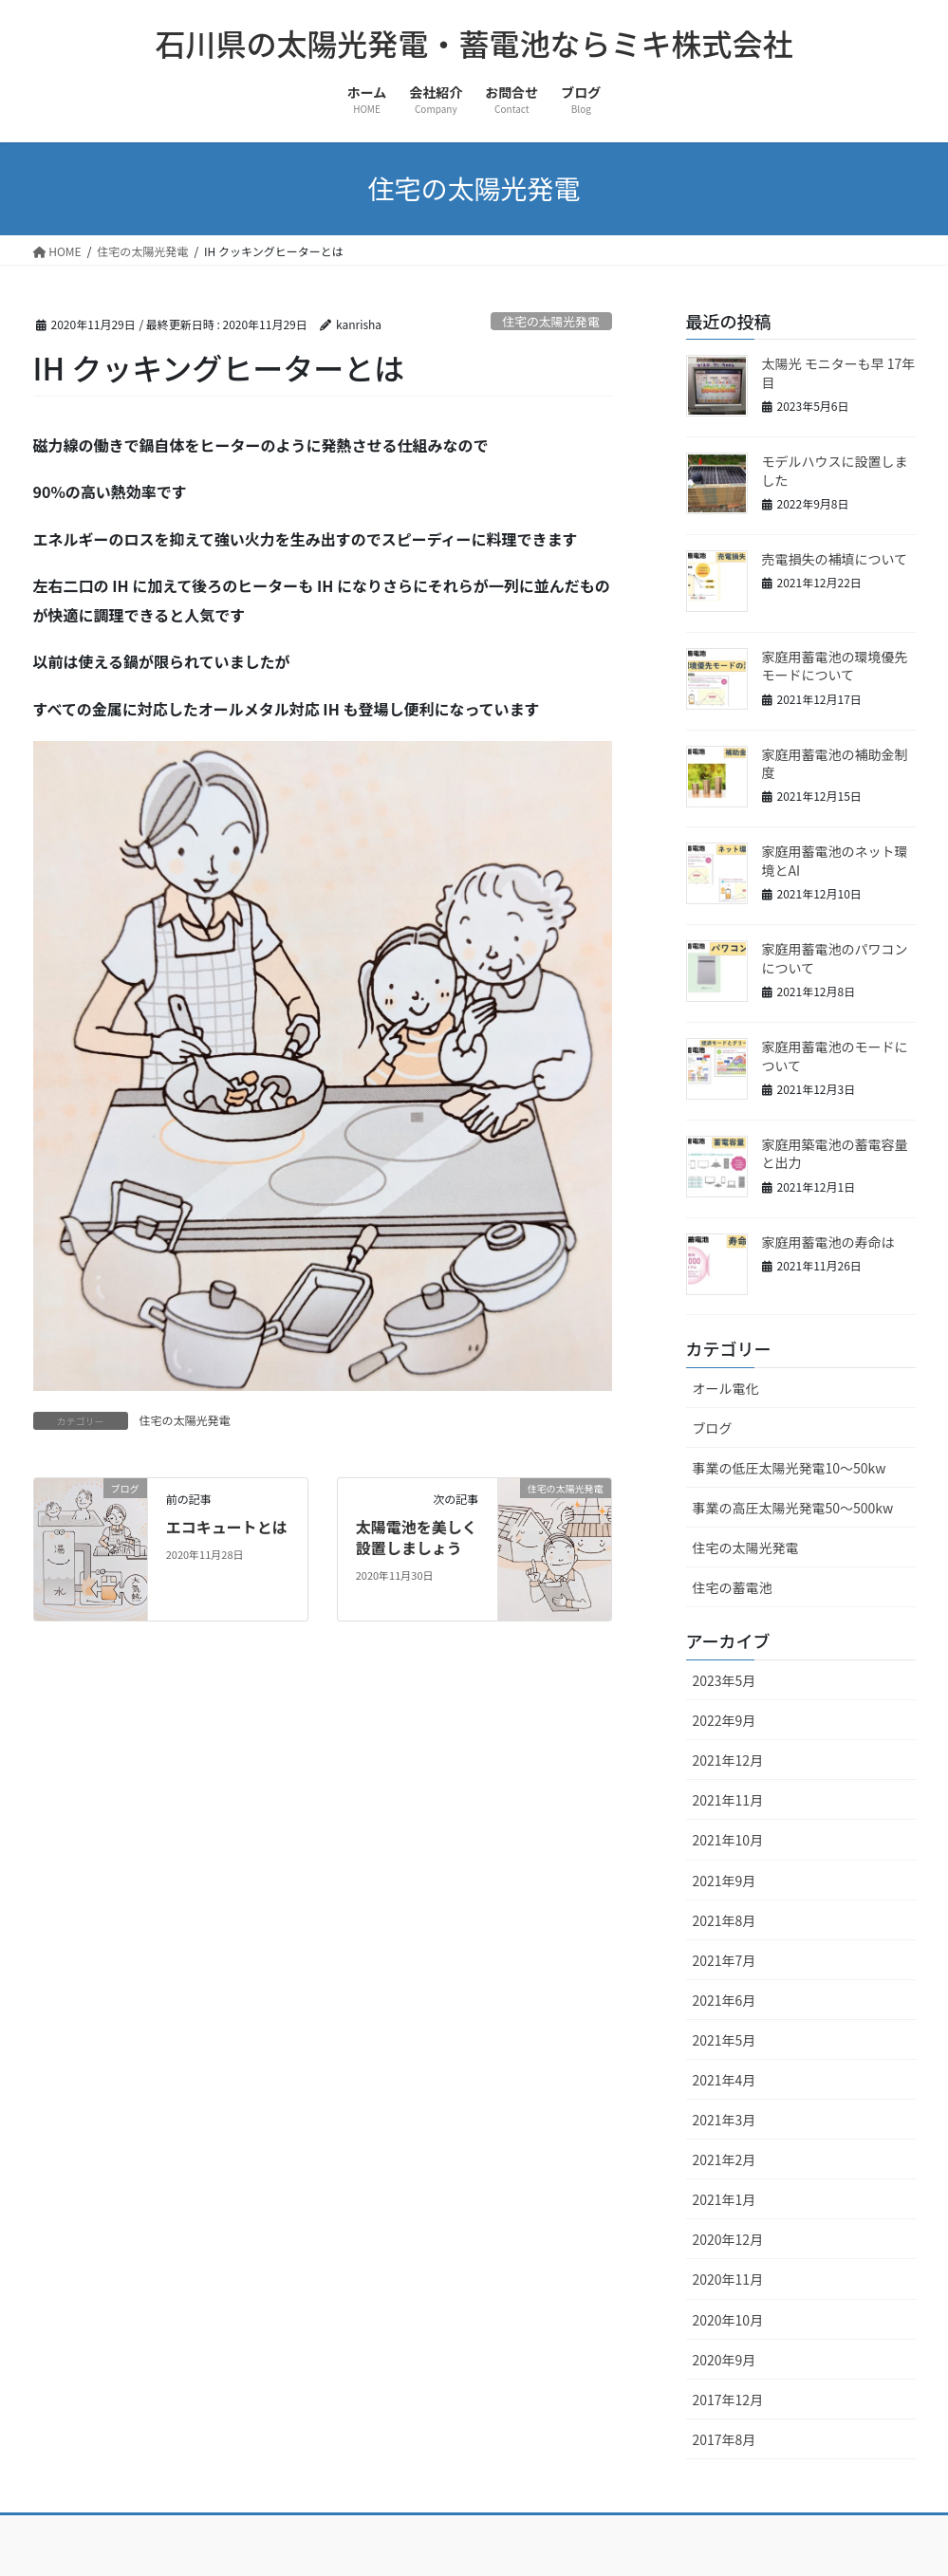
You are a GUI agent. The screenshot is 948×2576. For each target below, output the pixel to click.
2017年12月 (728, 2399)
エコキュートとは (227, 1526)
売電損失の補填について (835, 558)
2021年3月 (724, 2119)
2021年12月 (728, 1760)
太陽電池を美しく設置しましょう (416, 1537)
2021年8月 (724, 1920)
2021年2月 (724, 2159)
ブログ (713, 1427)
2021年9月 (724, 1880)
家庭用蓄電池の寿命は (828, 1241)
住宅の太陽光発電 (550, 321)
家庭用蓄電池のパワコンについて (835, 958)
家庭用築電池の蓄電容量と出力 (835, 1154)
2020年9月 (724, 2359)
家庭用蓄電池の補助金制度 (835, 764)
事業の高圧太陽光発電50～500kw (793, 1507)
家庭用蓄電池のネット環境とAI (835, 861)
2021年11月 (728, 1799)
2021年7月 (724, 1960)
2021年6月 (724, 2000)
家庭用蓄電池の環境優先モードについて (835, 666)
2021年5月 (724, 2039)
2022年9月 (724, 1720)
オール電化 (726, 1388)
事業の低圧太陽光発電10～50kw (789, 1467)
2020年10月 (728, 2319)
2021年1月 (724, 2199)
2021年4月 (724, 2079)
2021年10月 (728, 1839)
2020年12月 (728, 2239)
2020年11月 (728, 2279)
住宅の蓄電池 (732, 1587)
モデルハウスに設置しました (835, 471)
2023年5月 (724, 1680)
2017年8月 (724, 2439)
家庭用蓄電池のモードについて (835, 1056)
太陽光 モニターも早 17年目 (839, 373)
